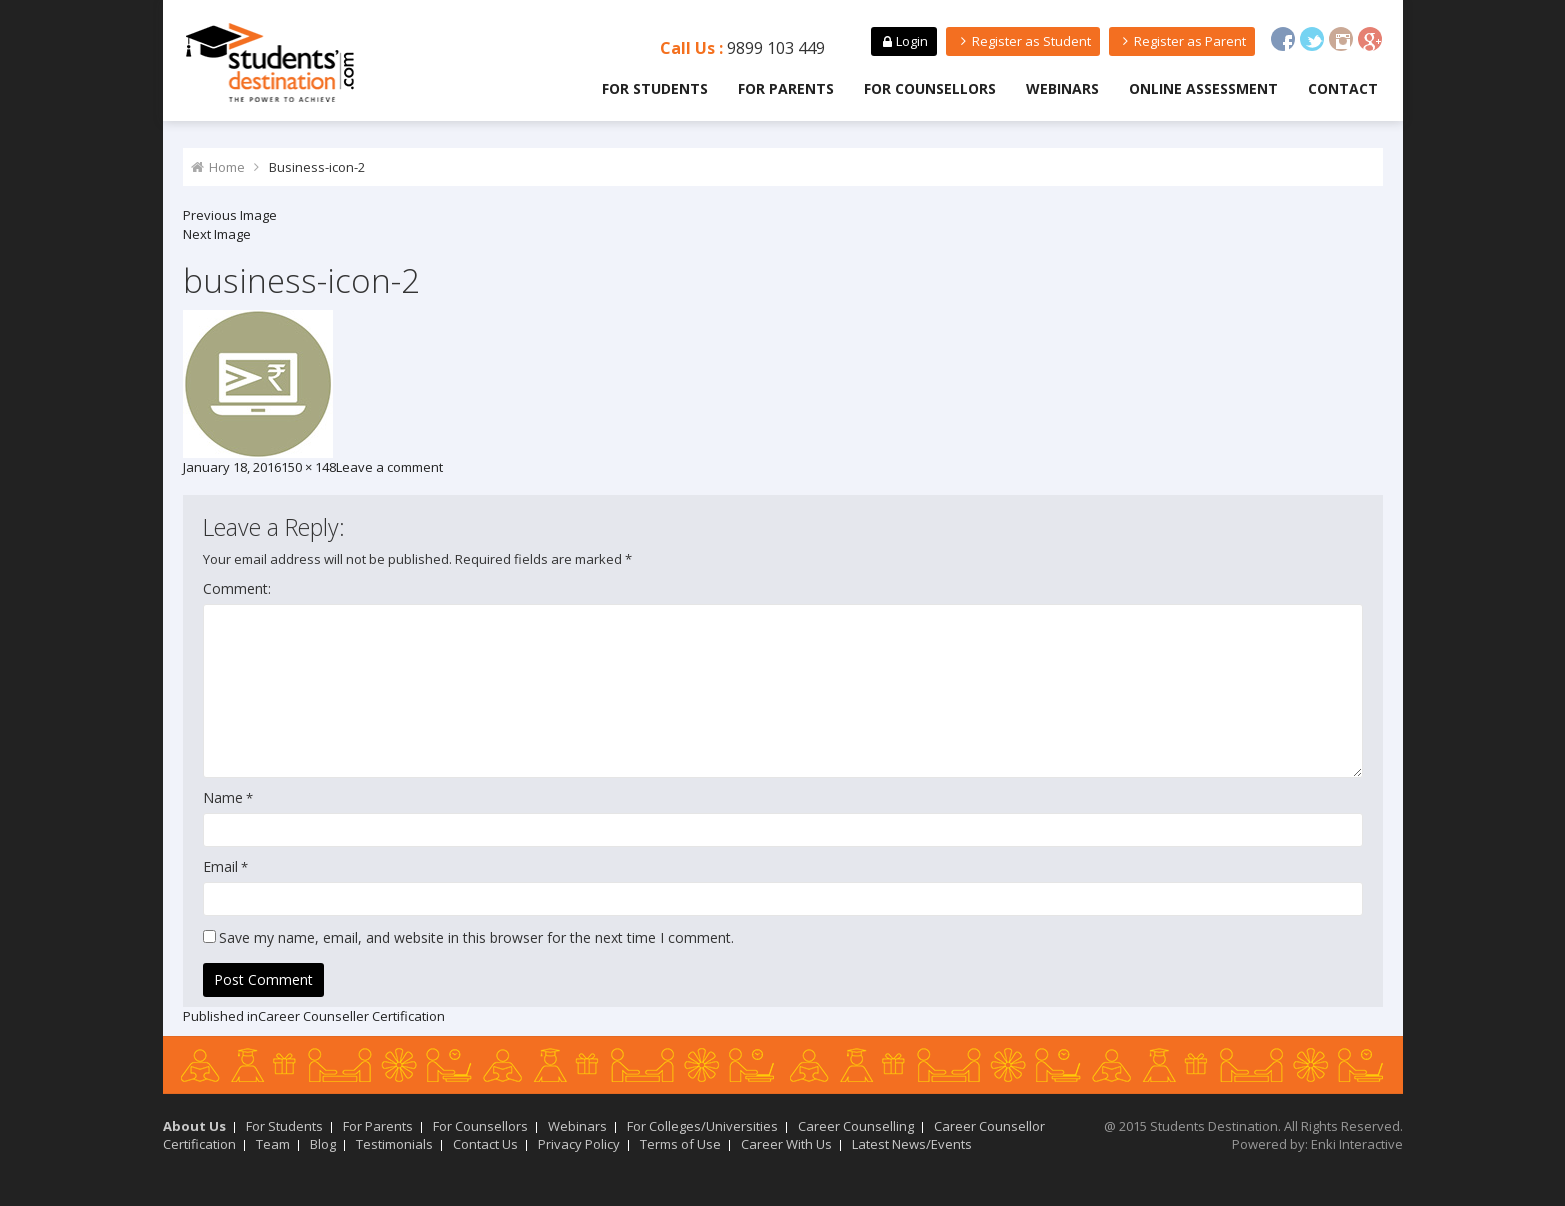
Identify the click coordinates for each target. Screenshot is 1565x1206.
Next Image (217, 234)
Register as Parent (1182, 41)
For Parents (786, 88)
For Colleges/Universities (702, 1126)
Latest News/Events (912, 1144)
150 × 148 (308, 467)
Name (223, 797)
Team (273, 1144)
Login (904, 41)
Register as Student (1022, 41)
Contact (1343, 88)
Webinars (1062, 88)
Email (220, 866)
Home (227, 167)
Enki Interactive (1357, 1144)
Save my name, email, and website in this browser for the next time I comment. (476, 937)
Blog (323, 1144)
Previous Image (230, 215)
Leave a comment (389, 467)
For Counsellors (930, 88)
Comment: (237, 588)
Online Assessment (1203, 88)
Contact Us (485, 1144)
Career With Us (786, 1144)
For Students (655, 88)
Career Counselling (856, 1126)
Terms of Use (680, 1144)
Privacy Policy (579, 1144)
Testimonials (394, 1144)
